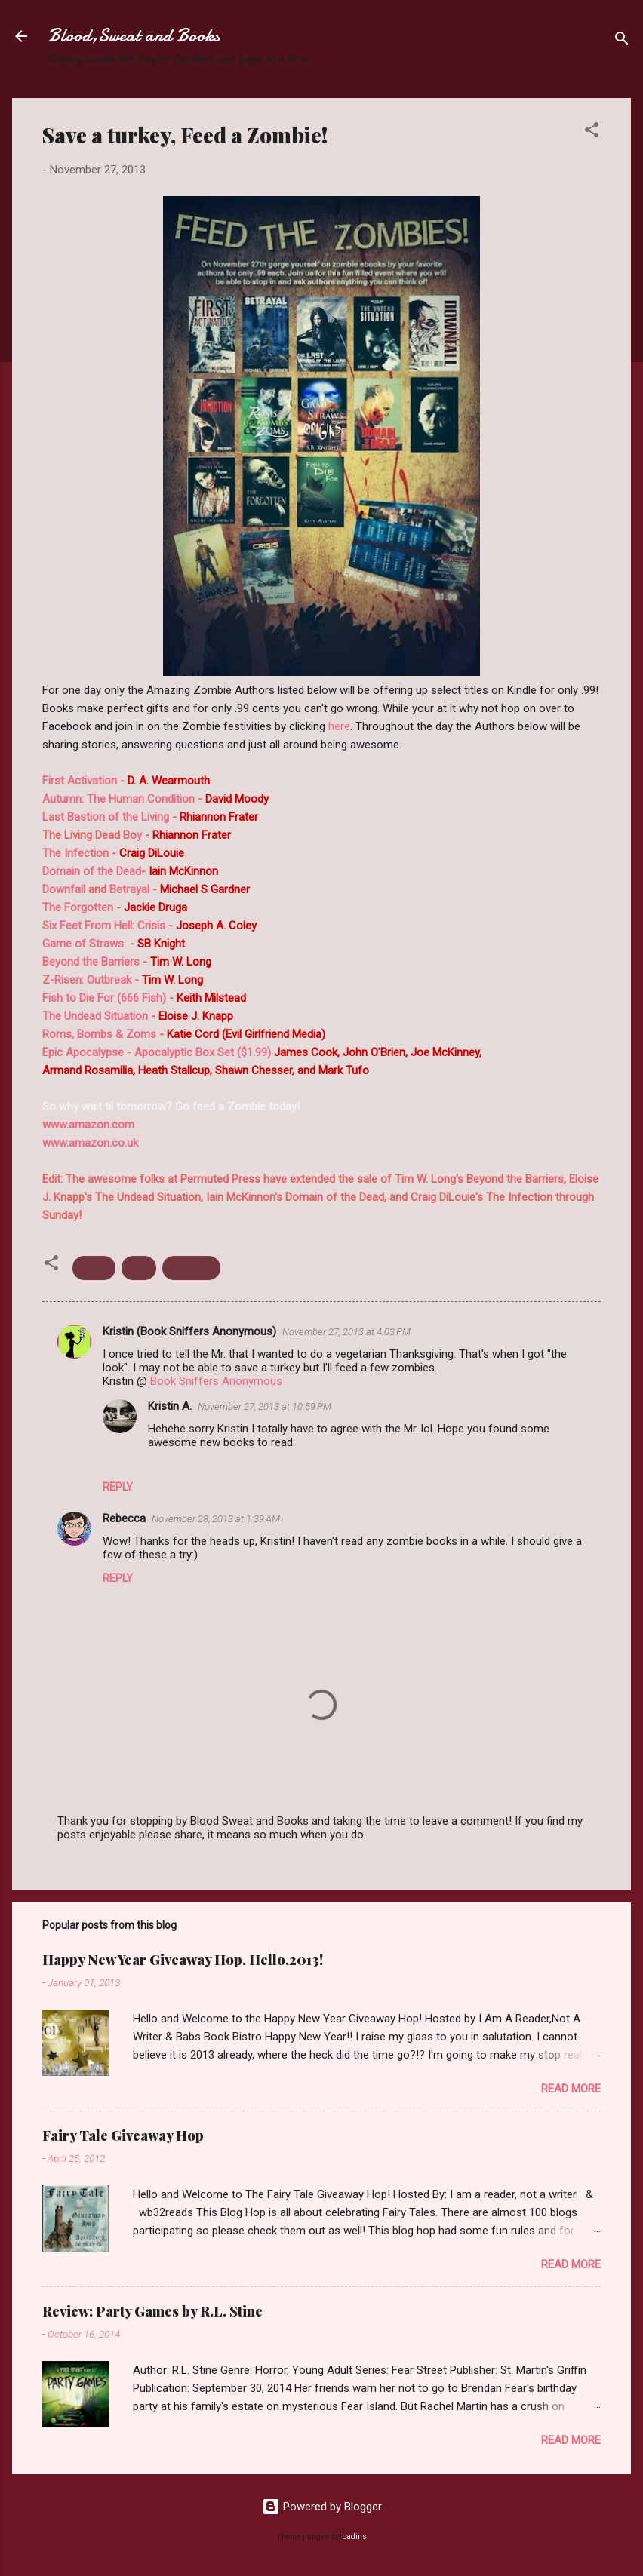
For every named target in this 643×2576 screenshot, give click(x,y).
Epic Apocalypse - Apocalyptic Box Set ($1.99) (156, 1052)
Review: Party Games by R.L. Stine (152, 2311)
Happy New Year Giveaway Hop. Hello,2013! (182, 1960)
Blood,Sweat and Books (134, 35)
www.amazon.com (88, 1124)
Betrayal (129, 889)
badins (354, 2536)
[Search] (622, 41)
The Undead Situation (96, 1016)
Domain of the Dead (91, 871)
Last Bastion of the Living (105, 817)
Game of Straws (83, 943)
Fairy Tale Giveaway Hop (123, 2135)
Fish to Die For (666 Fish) (104, 998)
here (339, 726)
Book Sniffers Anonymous (216, 1381)
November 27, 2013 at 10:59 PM (264, 1406)
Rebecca (124, 1518)
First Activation (81, 781)
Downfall (63, 889)
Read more (571, 2088)
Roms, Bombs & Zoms (99, 1034)
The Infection (75, 853)
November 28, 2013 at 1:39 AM (216, 1518)
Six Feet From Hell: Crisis (103, 925)
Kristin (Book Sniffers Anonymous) (189, 1331)
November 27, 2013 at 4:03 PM (346, 1331)
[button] (592, 132)
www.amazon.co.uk (90, 1143)
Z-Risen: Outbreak (86, 980)
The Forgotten (77, 907)
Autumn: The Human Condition (118, 799)
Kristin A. (170, 1406)
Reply (118, 1487)
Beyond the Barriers (91, 962)
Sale (138, 1268)
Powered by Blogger (322, 2506)
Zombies (191, 1268)
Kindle (94, 1268)
